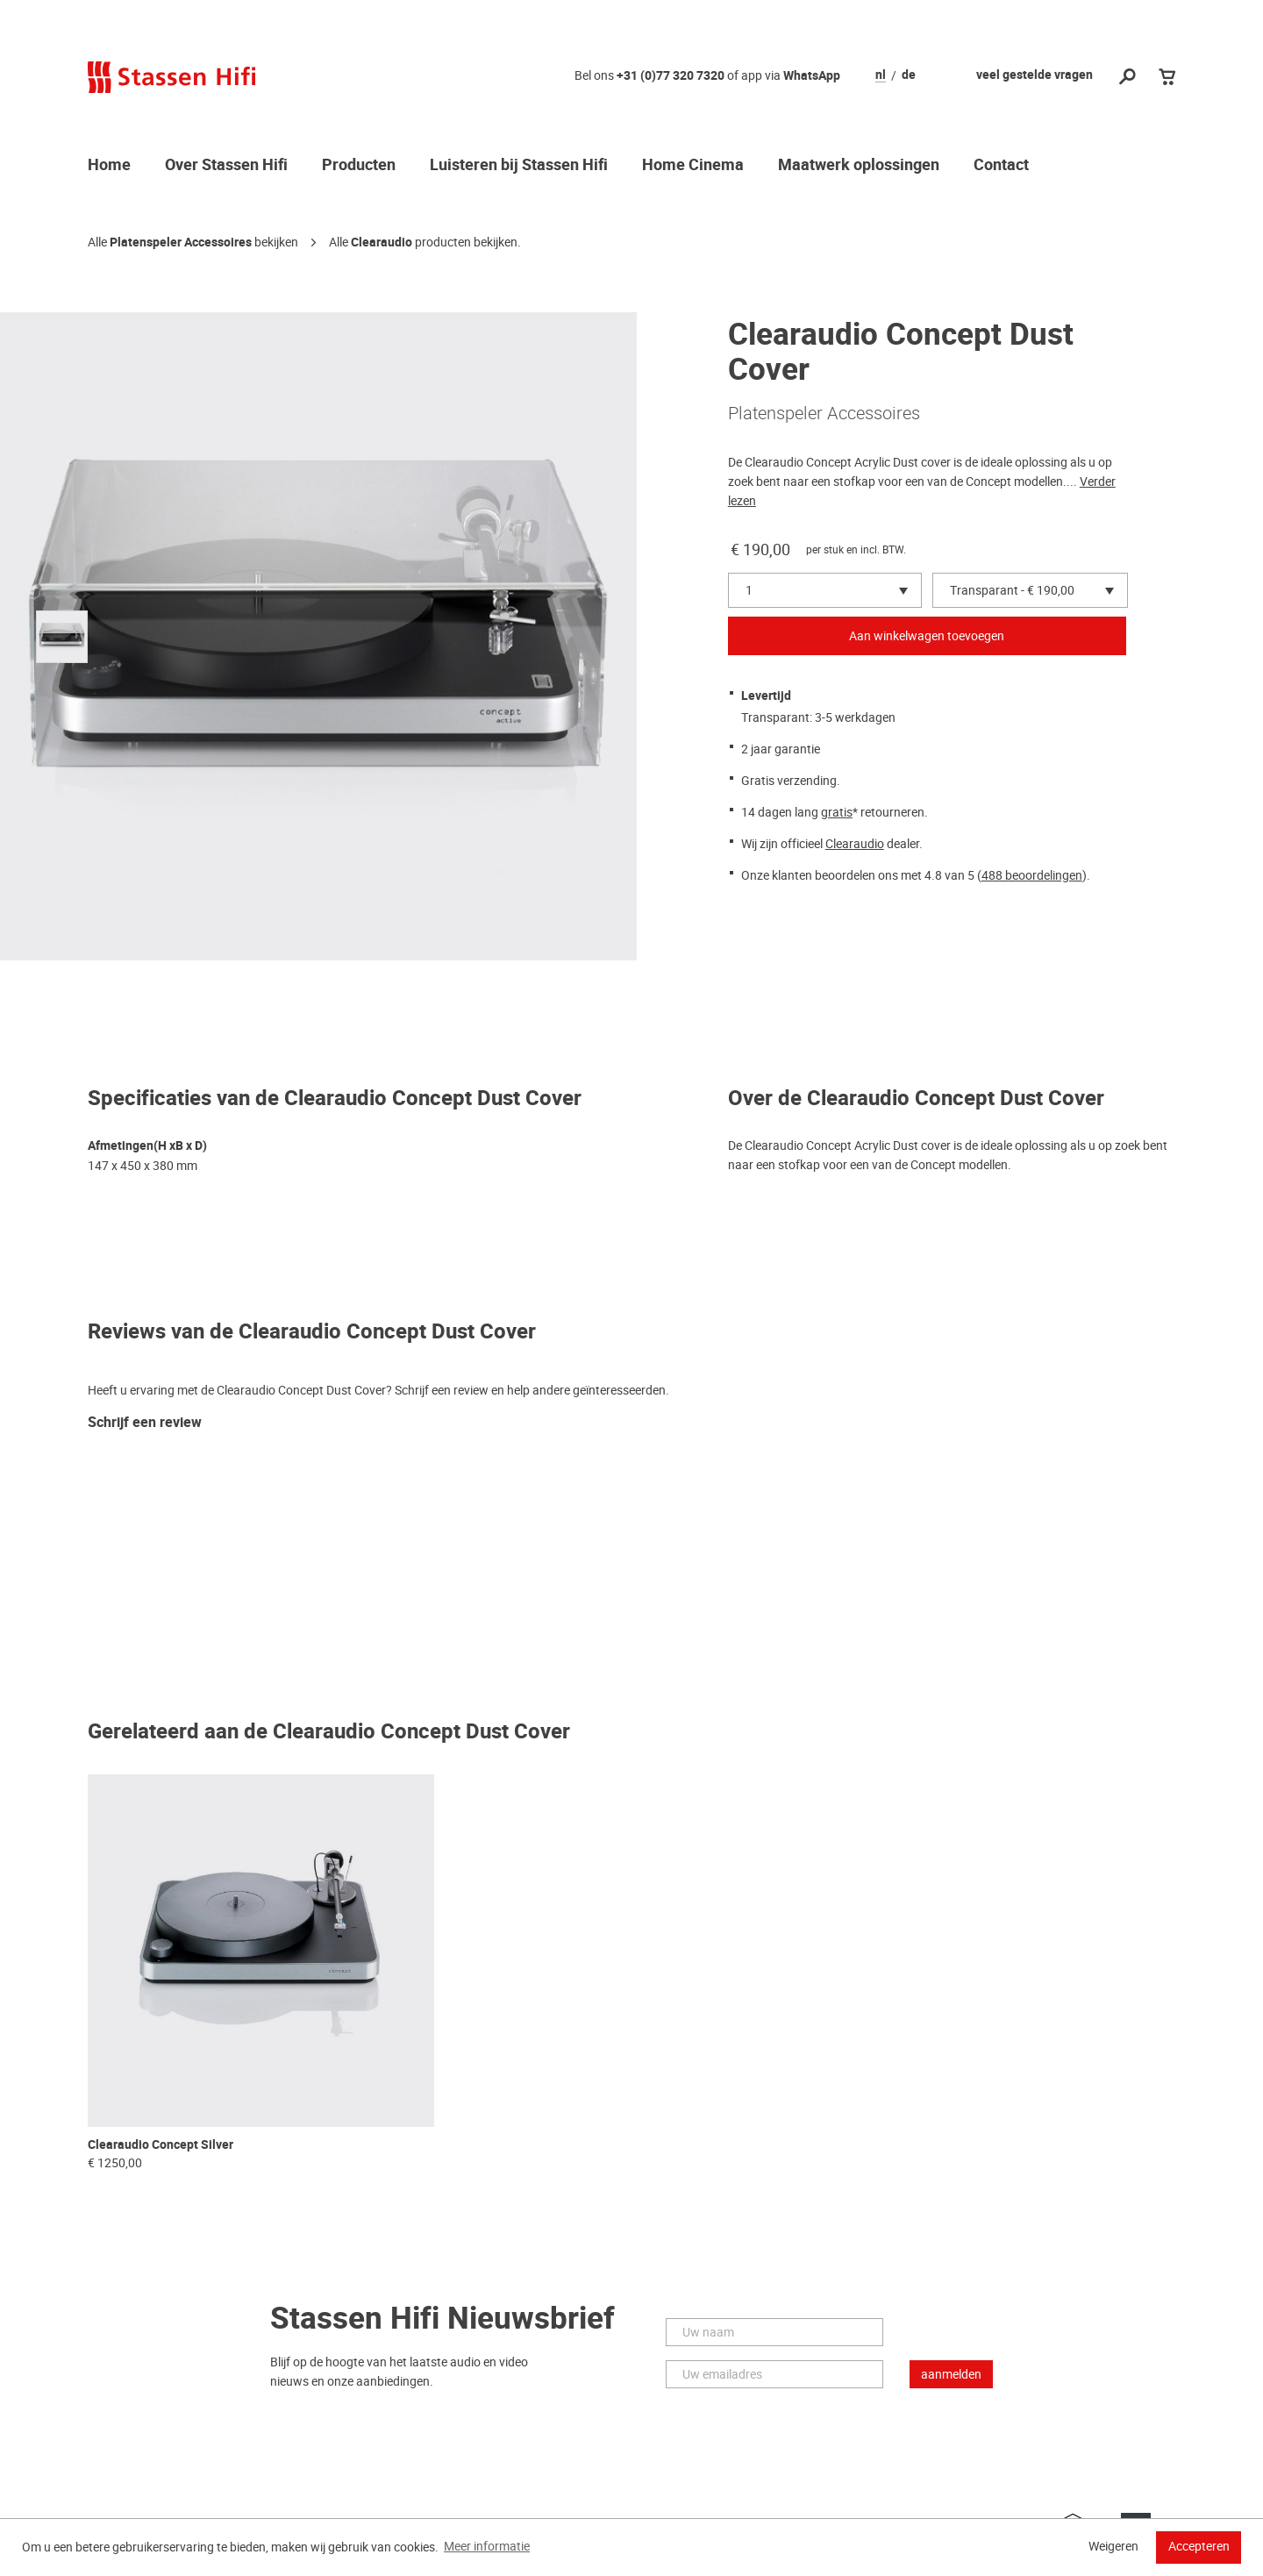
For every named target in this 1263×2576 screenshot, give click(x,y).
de (909, 75)
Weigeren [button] (1113, 2546)
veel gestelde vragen (1034, 75)
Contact (1001, 165)
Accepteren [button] (1199, 2546)
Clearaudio (381, 242)
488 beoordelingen (1031, 875)
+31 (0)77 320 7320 (670, 76)
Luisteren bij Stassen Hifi (519, 165)
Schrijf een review (145, 1423)
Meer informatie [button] (487, 2546)
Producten (359, 165)
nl (880, 75)
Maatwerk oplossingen (858, 165)
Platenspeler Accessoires (181, 242)
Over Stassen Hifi (226, 165)
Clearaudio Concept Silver (160, 2145)
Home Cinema (693, 165)
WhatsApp (811, 76)
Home (109, 165)
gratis (837, 812)
